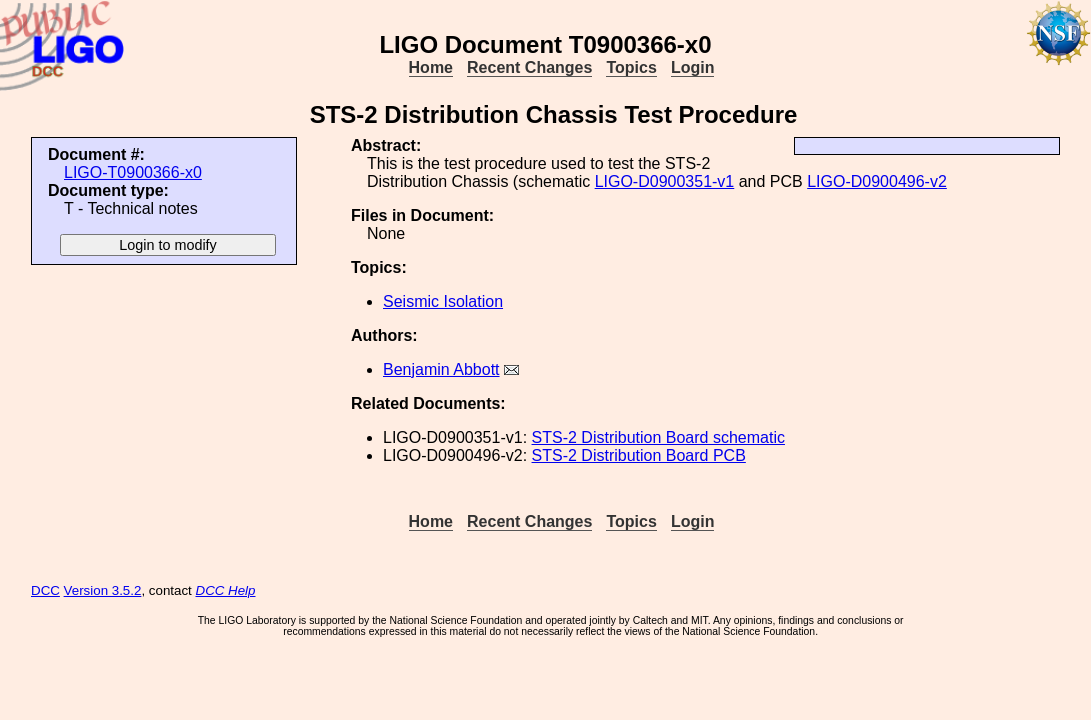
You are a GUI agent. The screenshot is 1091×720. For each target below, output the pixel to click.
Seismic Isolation (443, 301)
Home (431, 67)
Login (693, 67)
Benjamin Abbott (441, 369)
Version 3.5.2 (103, 590)
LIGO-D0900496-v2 (877, 181)
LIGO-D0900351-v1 (665, 181)
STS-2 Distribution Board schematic (658, 437)
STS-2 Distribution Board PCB (639, 455)
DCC (45, 590)
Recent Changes (529, 67)
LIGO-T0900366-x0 (133, 172)
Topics (631, 67)
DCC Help (226, 590)
